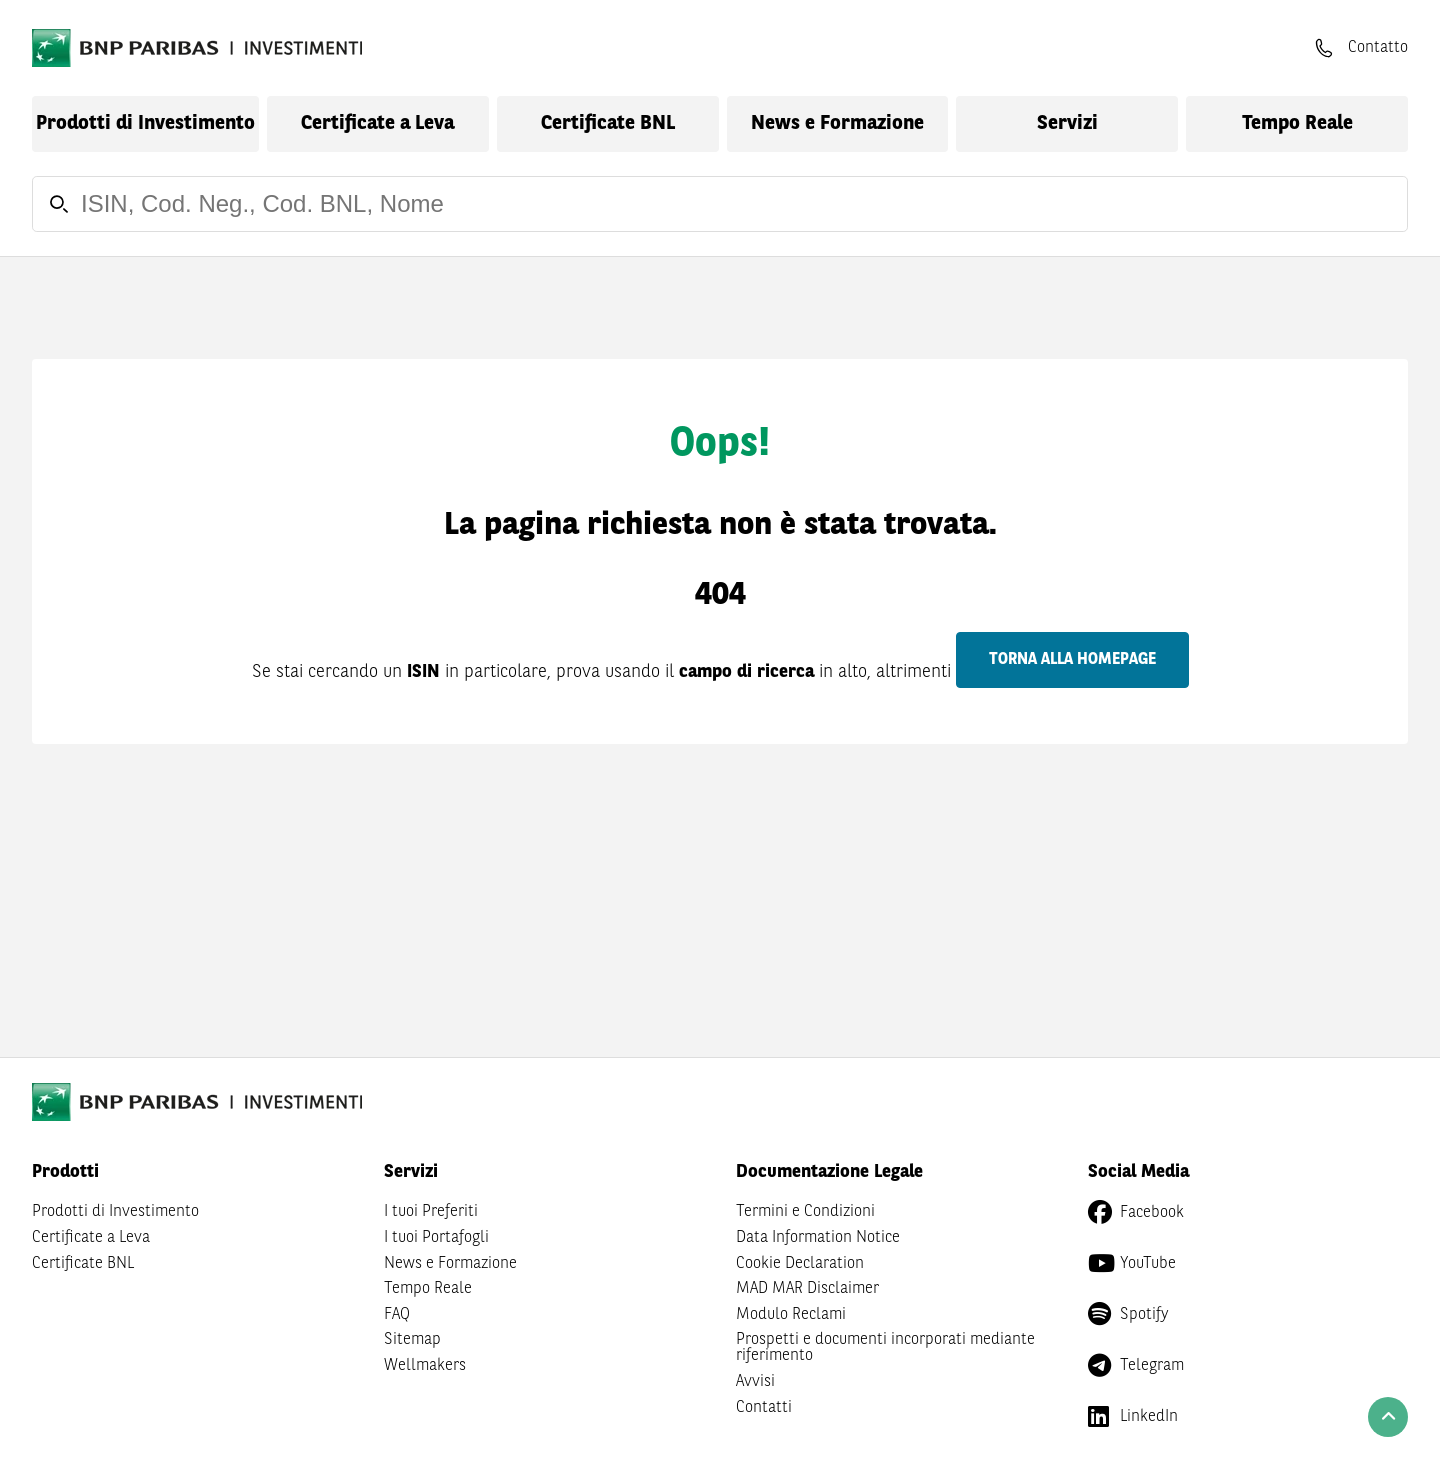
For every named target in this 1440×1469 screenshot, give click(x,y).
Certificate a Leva (377, 124)
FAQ (397, 1315)
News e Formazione (837, 124)
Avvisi (755, 1382)
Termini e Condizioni (805, 1212)
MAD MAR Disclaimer (807, 1289)
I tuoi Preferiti (431, 1212)
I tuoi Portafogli (436, 1238)
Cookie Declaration (800, 1264)
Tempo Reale (1297, 124)
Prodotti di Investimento (145, 124)
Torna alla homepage (1072, 660)
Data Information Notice (818, 1238)
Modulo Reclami (791, 1315)
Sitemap (412, 1340)
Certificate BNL (608, 124)
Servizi (1067, 124)
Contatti (764, 1408)
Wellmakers (425, 1366)
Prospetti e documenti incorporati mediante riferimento (885, 1348)
